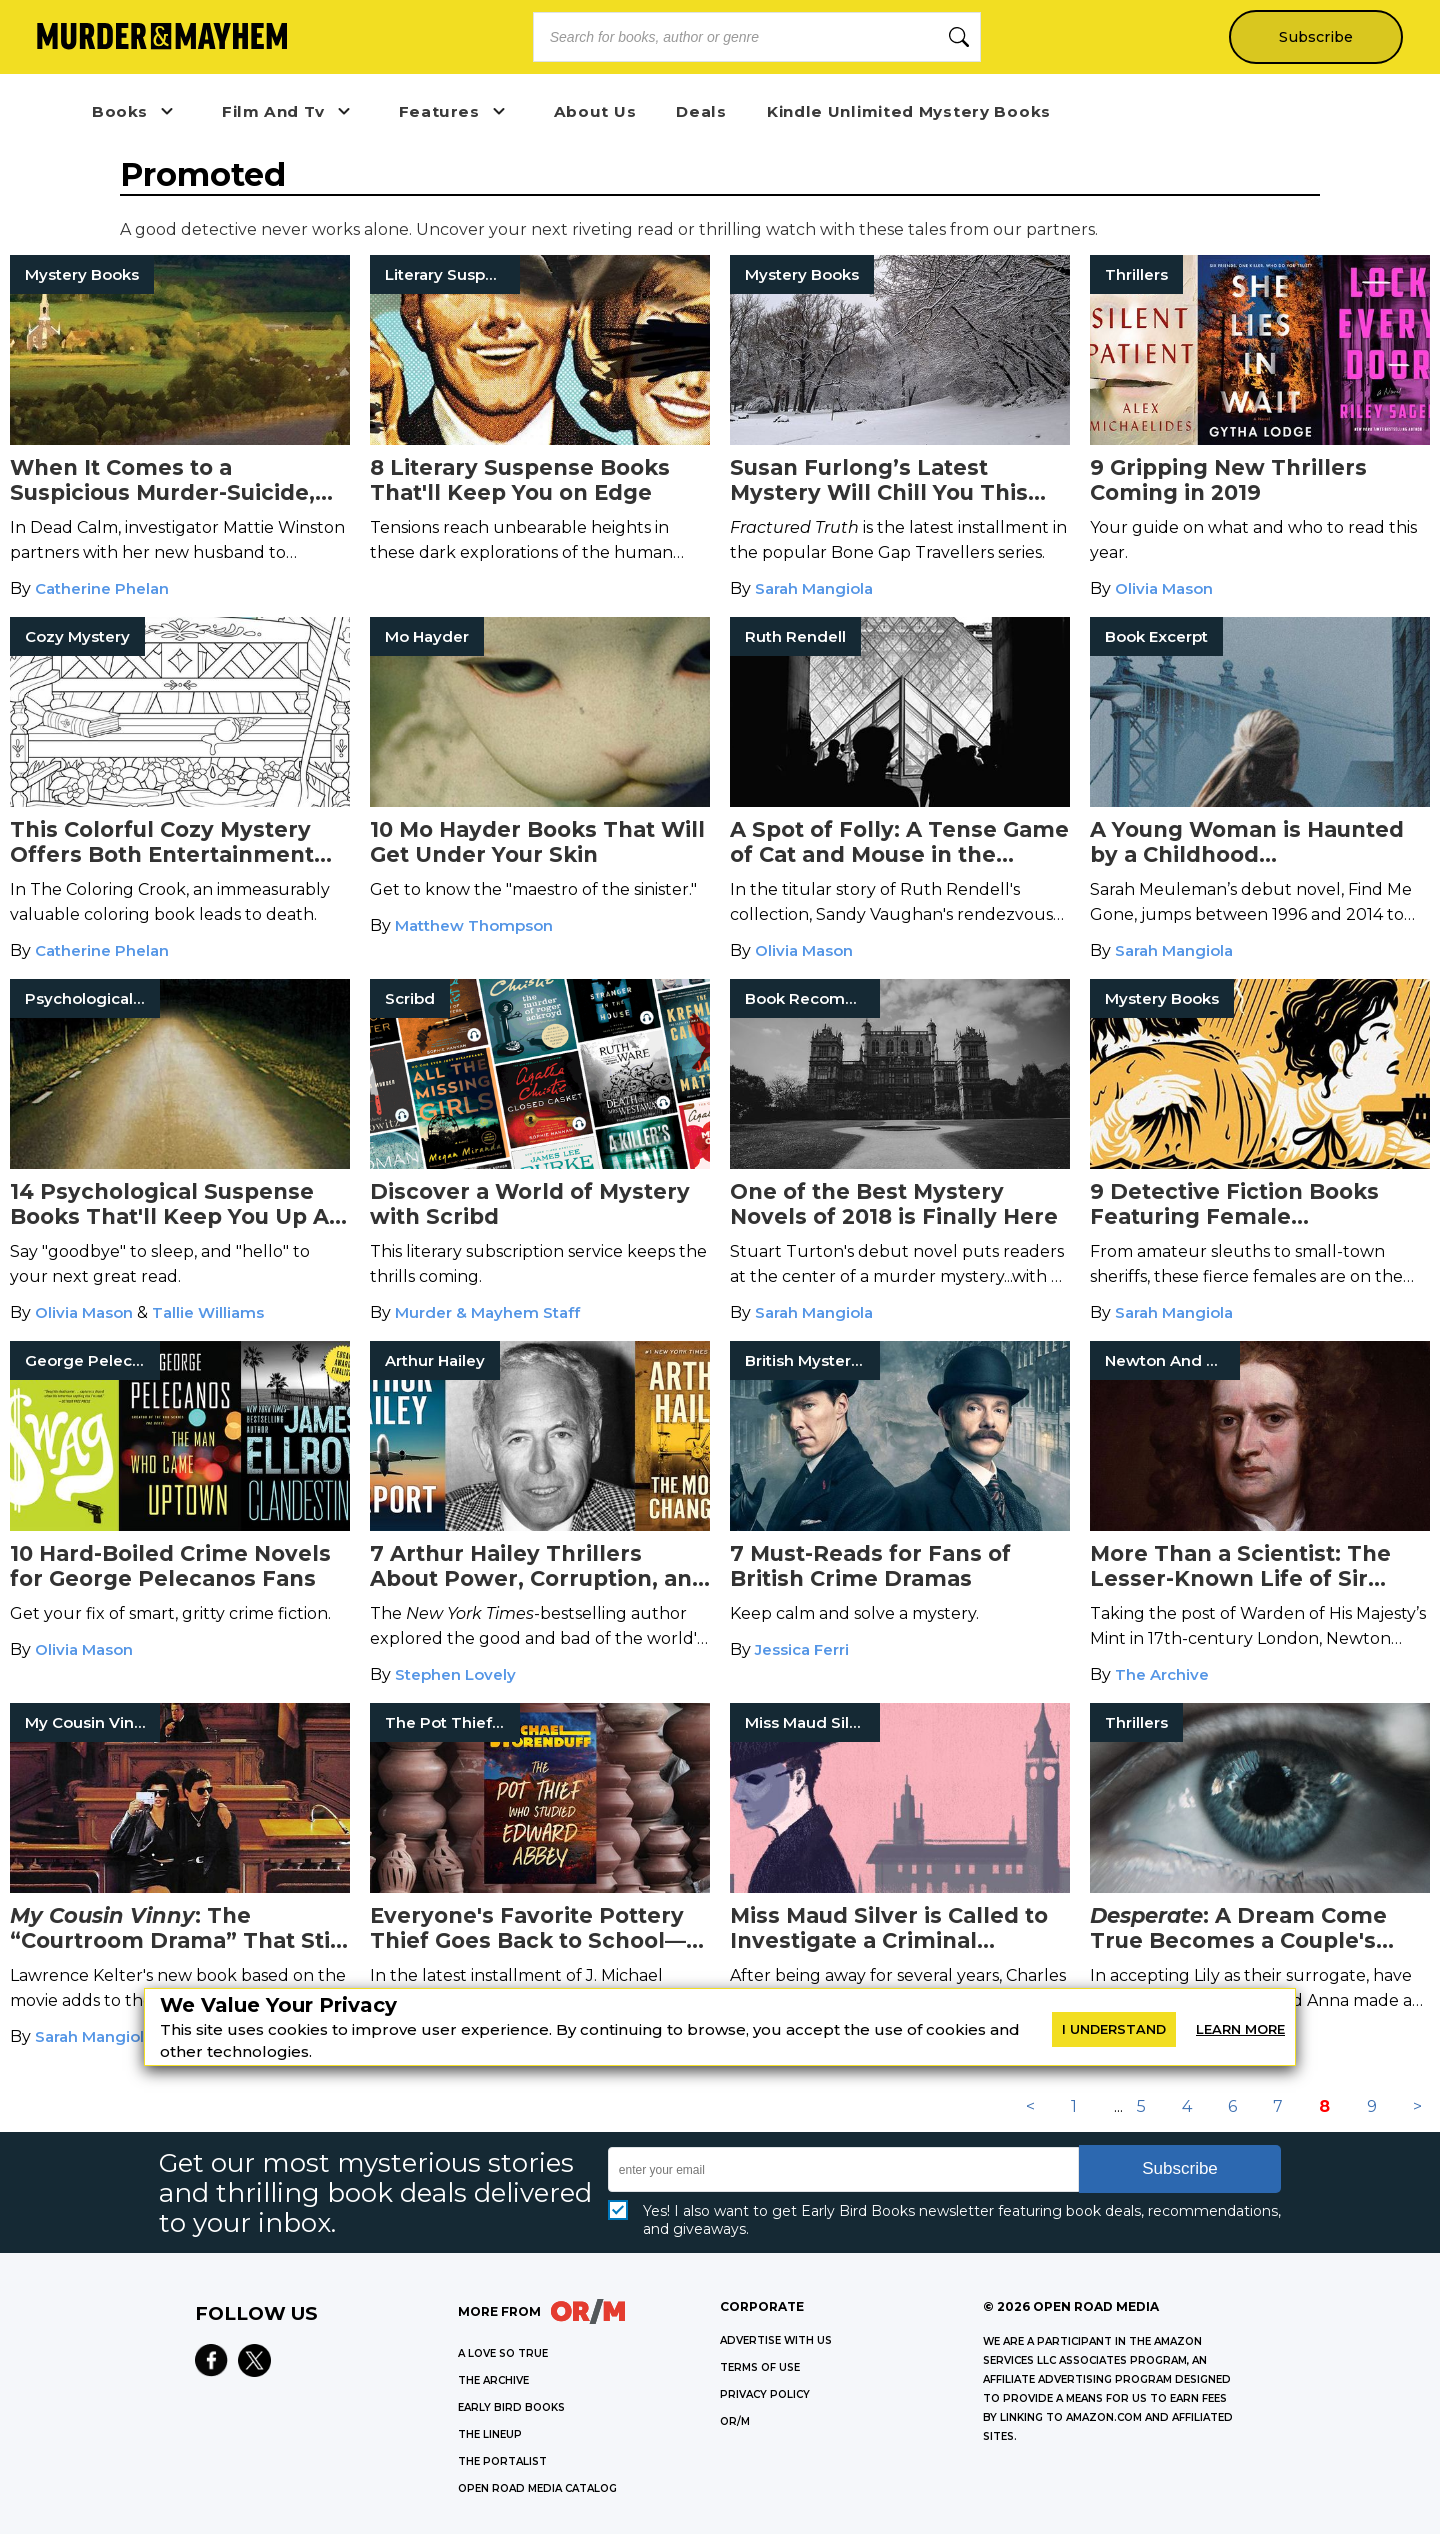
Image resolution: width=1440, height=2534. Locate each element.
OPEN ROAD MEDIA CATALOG (537, 2488)
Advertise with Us (776, 2340)
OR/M (735, 2421)
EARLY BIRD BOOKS (511, 2407)
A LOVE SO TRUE (503, 2353)
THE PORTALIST (502, 2461)
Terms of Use (760, 2367)
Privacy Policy (765, 2394)
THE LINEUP (490, 2434)
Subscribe (1315, 37)
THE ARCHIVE (493, 2380)
